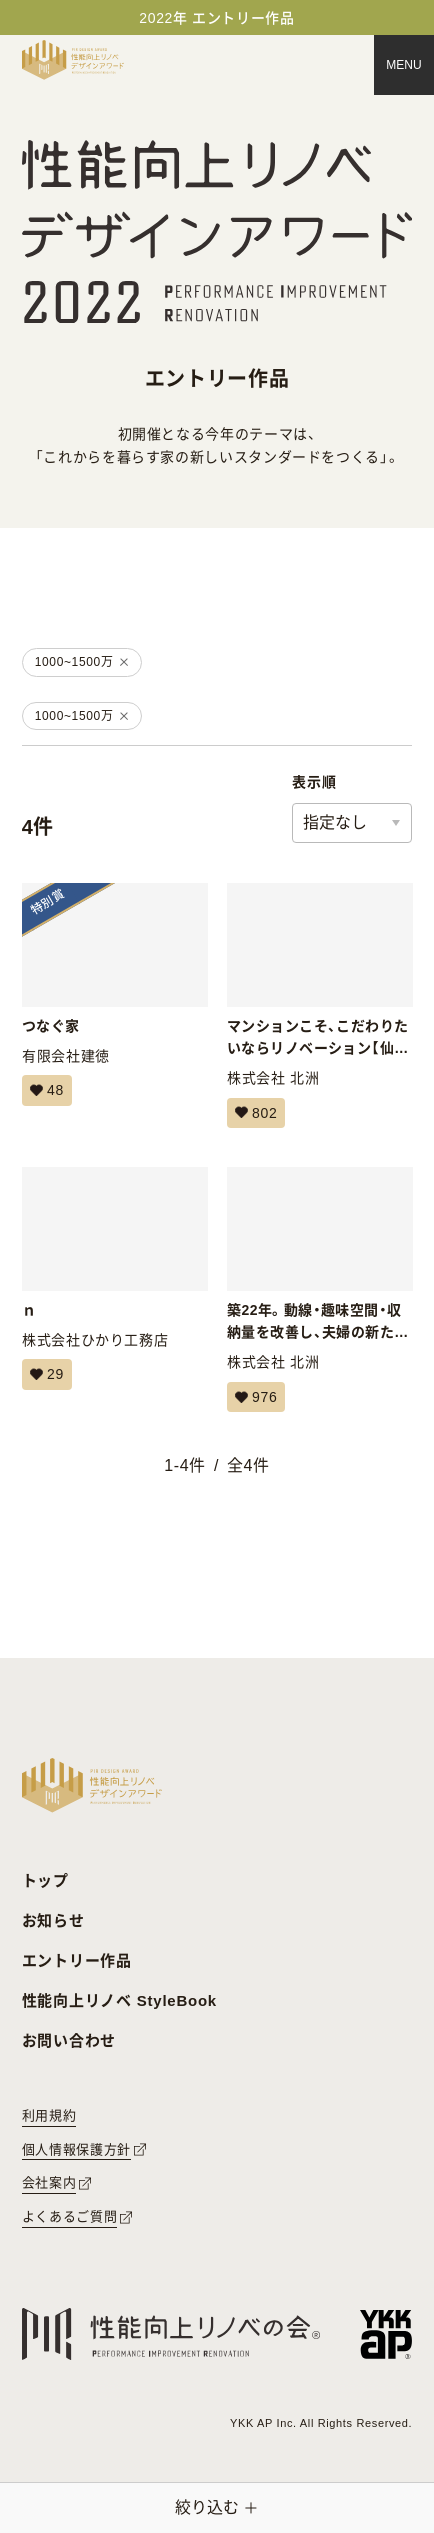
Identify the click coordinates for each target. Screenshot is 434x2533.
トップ (45, 1880)
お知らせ (53, 1920)
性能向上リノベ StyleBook (119, 2000)
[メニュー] (404, 65)
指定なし (335, 822)
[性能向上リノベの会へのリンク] (171, 2334)
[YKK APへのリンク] (386, 2334)
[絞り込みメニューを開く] (217, 2508)
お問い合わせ (69, 2040)
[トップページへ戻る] (73, 60)
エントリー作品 (77, 1960)
